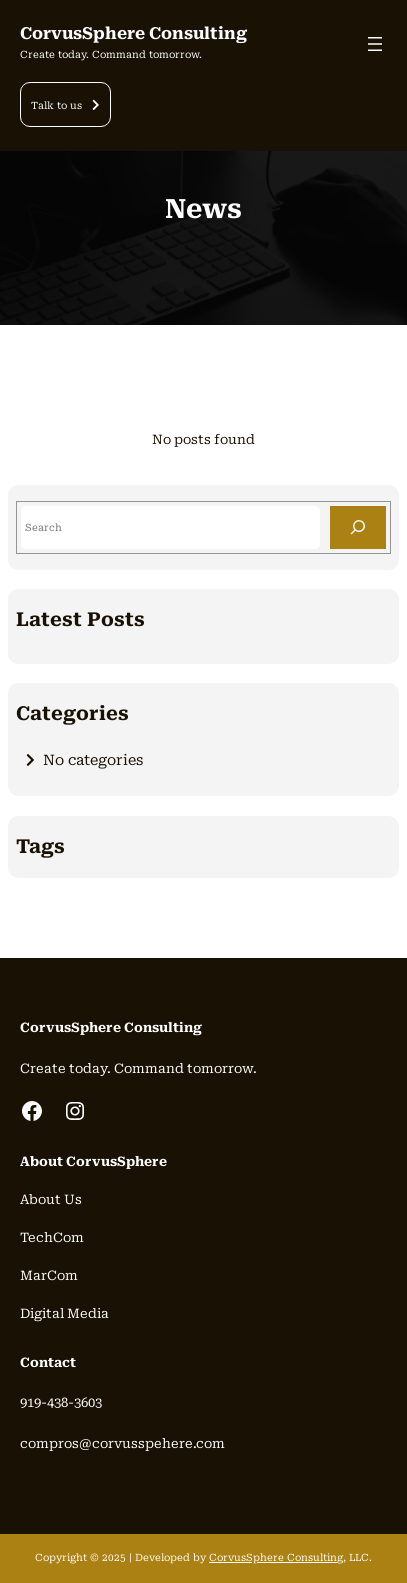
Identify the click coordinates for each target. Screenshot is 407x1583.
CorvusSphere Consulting (133, 33)
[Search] (358, 527)
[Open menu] (375, 44)
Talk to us (56, 105)
